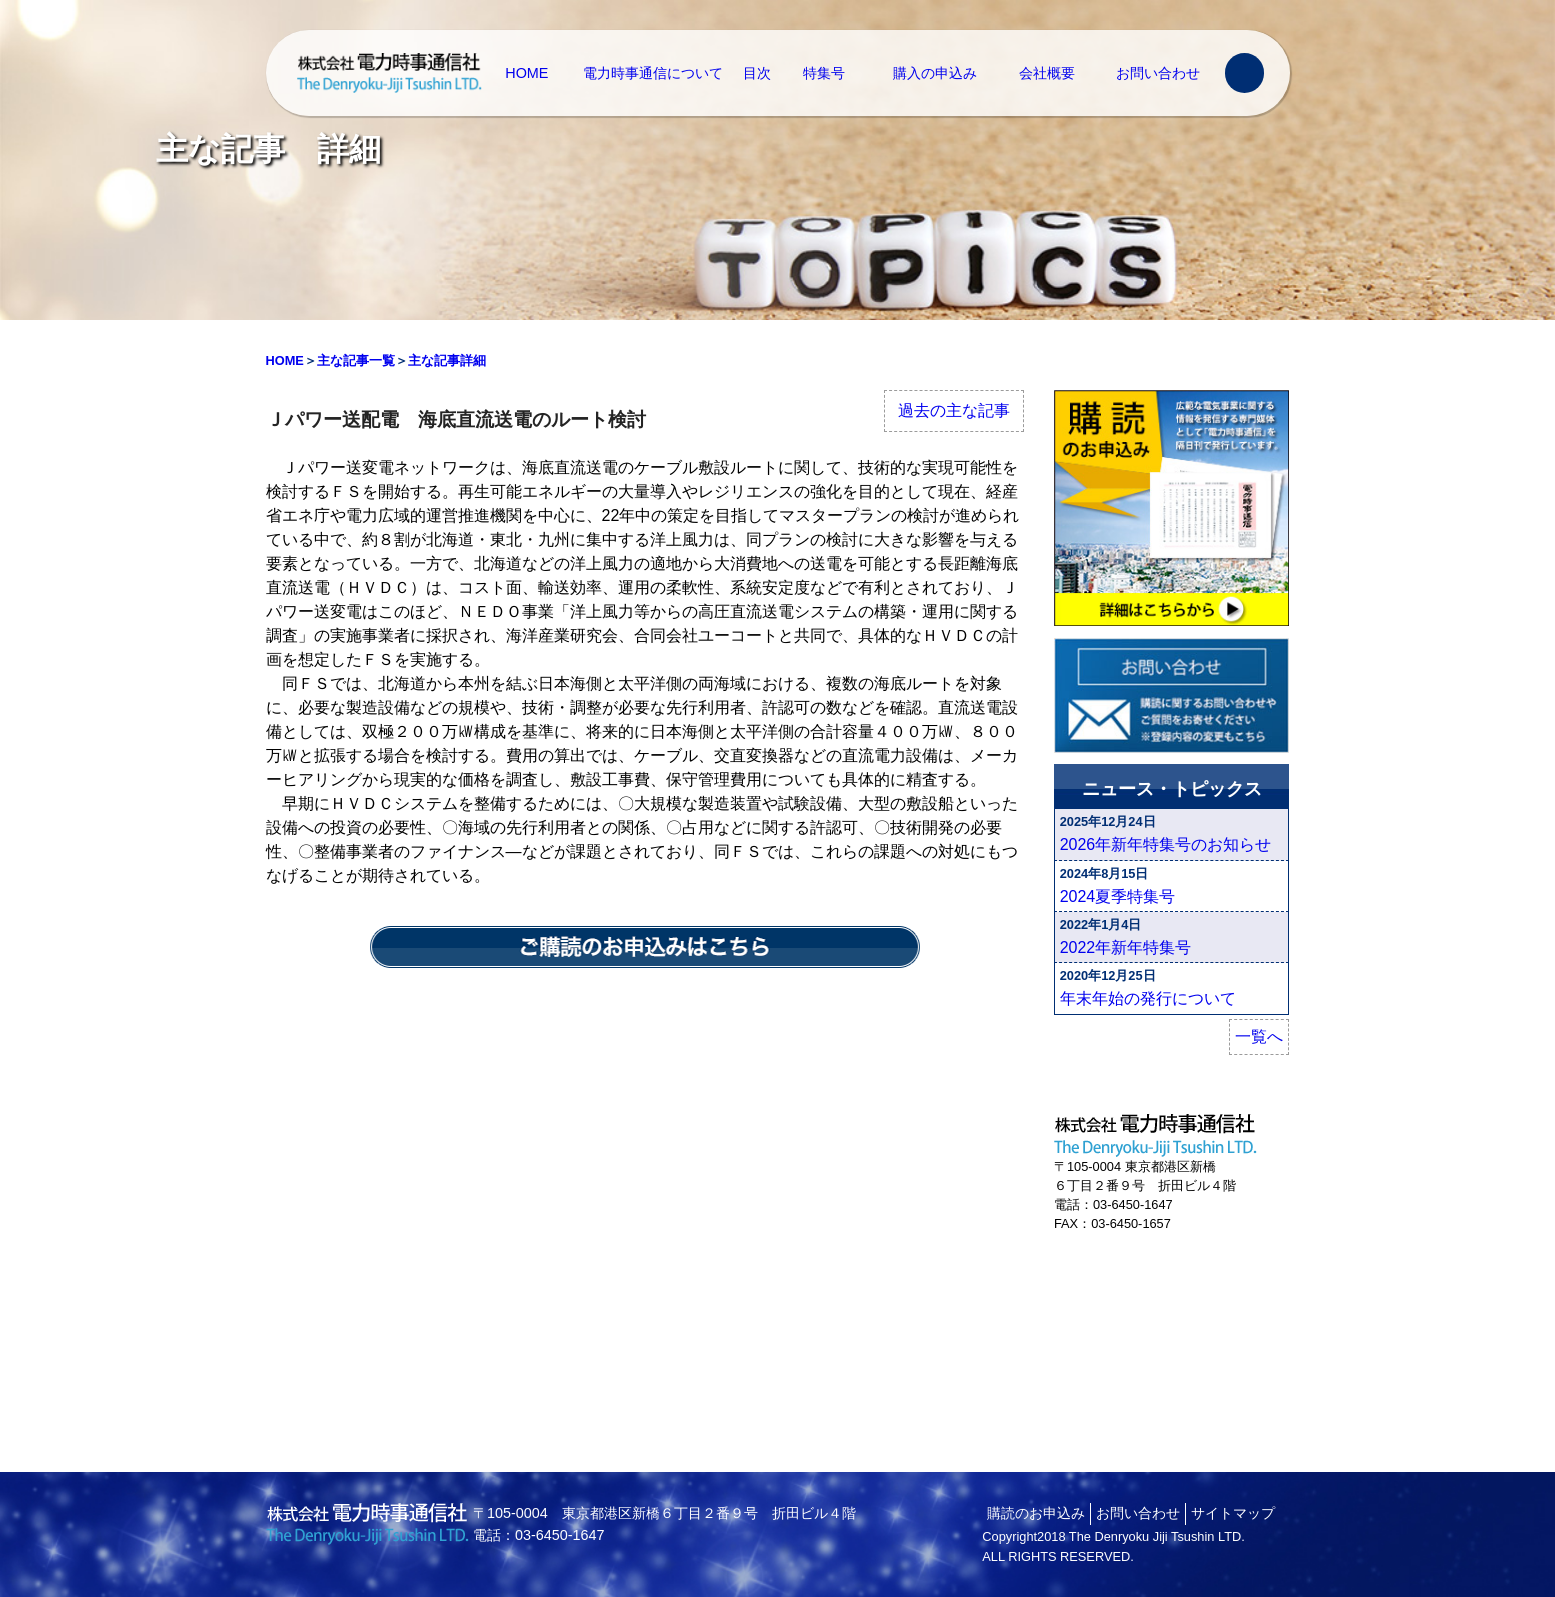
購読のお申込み (1036, 1513)
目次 (757, 73)
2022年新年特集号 (1126, 947)
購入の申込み (935, 73)
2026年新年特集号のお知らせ (1166, 844)
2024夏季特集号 (1118, 896)
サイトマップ (1233, 1513)
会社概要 (1047, 73)
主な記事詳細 (447, 360)
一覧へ (1259, 1036)
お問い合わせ (1158, 73)
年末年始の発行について (1148, 998)
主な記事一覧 (356, 360)
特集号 (824, 73)
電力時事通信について (653, 73)
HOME (526, 73)
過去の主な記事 (954, 410)
